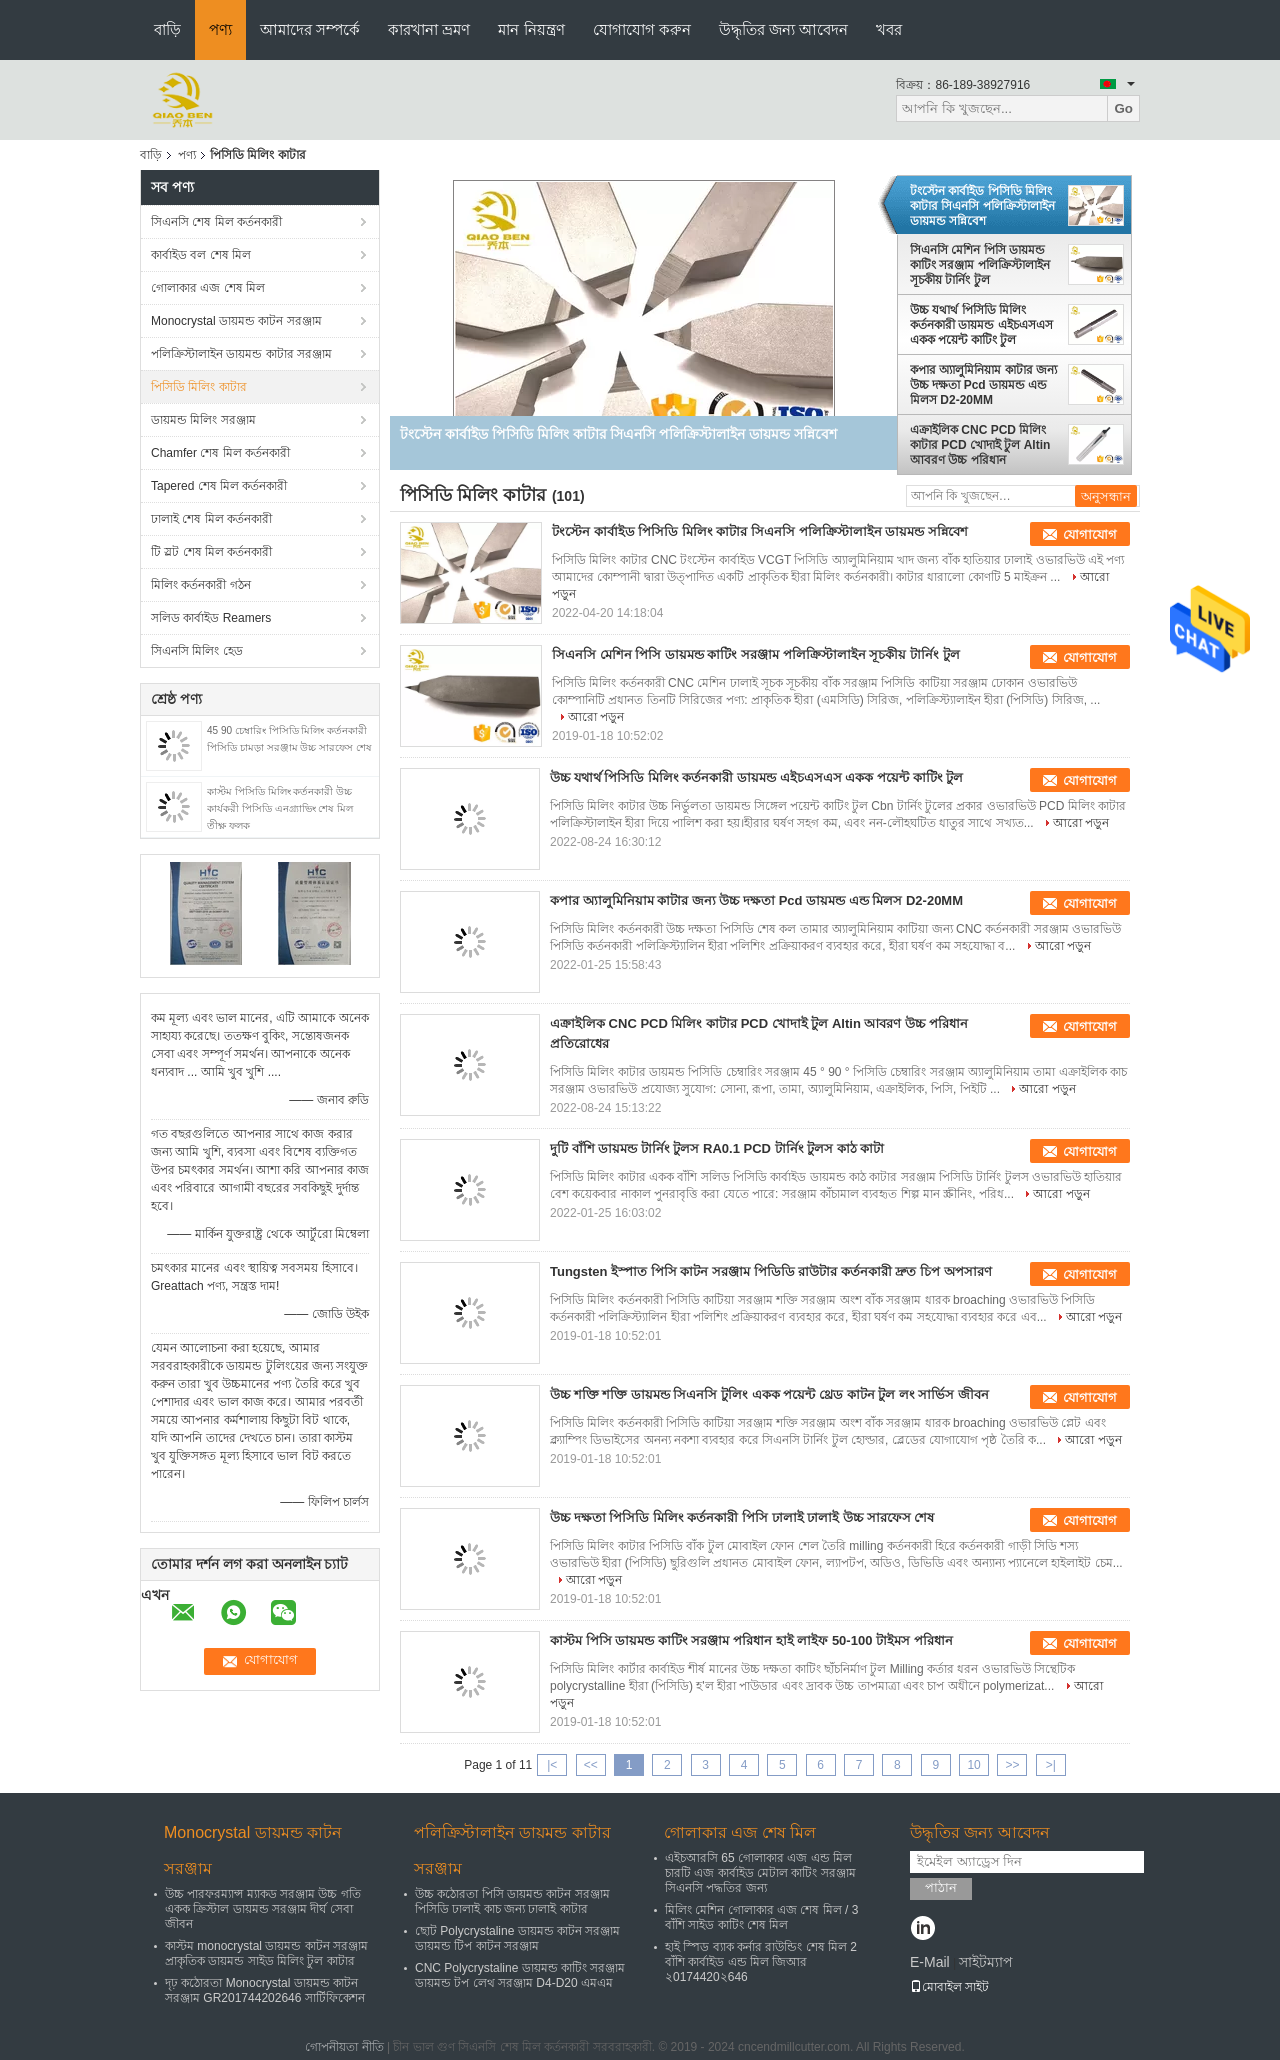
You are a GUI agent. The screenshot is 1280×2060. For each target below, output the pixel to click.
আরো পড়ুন (596, 717)
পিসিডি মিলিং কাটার (199, 387)
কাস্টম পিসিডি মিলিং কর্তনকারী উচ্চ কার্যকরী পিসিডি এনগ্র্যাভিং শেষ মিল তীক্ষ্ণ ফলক (280, 808)
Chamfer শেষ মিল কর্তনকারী (220, 453)
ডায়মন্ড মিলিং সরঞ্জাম (203, 420)
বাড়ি (167, 29)
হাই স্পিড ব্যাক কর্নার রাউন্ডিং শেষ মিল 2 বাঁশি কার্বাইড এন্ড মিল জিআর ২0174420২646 (761, 1962)
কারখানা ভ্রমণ (429, 29)
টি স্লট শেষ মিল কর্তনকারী (211, 552)
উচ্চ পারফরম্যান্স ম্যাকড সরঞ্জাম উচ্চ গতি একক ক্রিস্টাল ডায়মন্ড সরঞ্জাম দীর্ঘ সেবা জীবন (263, 1909)
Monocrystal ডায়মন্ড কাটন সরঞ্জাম (236, 321)
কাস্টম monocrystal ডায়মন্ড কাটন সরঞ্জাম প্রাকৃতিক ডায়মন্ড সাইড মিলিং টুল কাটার (266, 1953)
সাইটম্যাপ (986, 1962)
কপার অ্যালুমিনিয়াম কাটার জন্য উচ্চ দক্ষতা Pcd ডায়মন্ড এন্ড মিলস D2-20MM (983, 385)
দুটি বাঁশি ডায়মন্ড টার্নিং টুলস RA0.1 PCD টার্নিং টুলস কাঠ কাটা (717, 1148)
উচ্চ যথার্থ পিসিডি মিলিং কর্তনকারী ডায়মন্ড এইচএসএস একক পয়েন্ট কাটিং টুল (981, 325)
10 (973, 1765)
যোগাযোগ (1090, 534)
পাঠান (941, 1887)
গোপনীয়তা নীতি (344, 2047)
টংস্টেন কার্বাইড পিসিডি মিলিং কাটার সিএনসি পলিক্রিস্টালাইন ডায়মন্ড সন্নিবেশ (982, 206)
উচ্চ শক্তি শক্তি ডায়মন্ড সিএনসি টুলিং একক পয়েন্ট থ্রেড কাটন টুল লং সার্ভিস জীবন (769, 1394)
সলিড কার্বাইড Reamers (211, 618)
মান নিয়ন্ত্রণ (531, 29)
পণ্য (220, 29)
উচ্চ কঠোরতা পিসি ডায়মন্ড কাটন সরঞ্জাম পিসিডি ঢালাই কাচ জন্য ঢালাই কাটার (512, 1901)
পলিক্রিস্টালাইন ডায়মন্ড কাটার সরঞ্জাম (241, 354)
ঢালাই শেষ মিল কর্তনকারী (211, 519)
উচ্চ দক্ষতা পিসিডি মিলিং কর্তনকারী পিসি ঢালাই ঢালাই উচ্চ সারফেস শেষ (742, 1517)
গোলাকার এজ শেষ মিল (208, 288)
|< (552, 1765)
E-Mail (930, 1962)
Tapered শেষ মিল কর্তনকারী (219, 486)
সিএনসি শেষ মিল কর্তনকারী (216, 222)
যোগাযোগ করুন (642, 29)
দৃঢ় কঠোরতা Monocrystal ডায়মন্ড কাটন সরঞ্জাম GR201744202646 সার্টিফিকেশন (265, 1990)
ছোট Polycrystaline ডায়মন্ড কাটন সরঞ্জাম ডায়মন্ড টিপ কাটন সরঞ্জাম (517, 1938)
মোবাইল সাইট (949, 1987)
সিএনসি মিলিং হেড (197, 651)
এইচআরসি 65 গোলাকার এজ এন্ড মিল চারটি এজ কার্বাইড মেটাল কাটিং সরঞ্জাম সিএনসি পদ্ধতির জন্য (760, 1873)
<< (591, 1765)
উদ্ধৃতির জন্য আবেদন (783, 29)
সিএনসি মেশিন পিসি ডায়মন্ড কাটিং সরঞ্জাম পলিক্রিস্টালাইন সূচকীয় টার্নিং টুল (980, 265)
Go (1123, 108)
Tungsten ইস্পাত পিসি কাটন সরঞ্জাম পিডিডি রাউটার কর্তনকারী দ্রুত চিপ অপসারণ (771, 1271)
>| (1051, 1765)
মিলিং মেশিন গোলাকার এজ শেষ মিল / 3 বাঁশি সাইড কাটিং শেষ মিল (761, 1917)
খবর (889, 29)
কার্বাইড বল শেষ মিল (201, 255)
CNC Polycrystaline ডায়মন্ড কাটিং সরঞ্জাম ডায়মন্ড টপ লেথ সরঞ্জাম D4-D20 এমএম (520, 1975)
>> (1012, 1765)
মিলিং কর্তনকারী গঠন (201, 585)
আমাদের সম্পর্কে (310, 29)
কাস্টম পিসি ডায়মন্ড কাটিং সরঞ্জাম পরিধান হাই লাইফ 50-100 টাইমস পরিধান (751, 1640)
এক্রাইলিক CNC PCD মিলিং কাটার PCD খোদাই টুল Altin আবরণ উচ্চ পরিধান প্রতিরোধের (980, 445)
